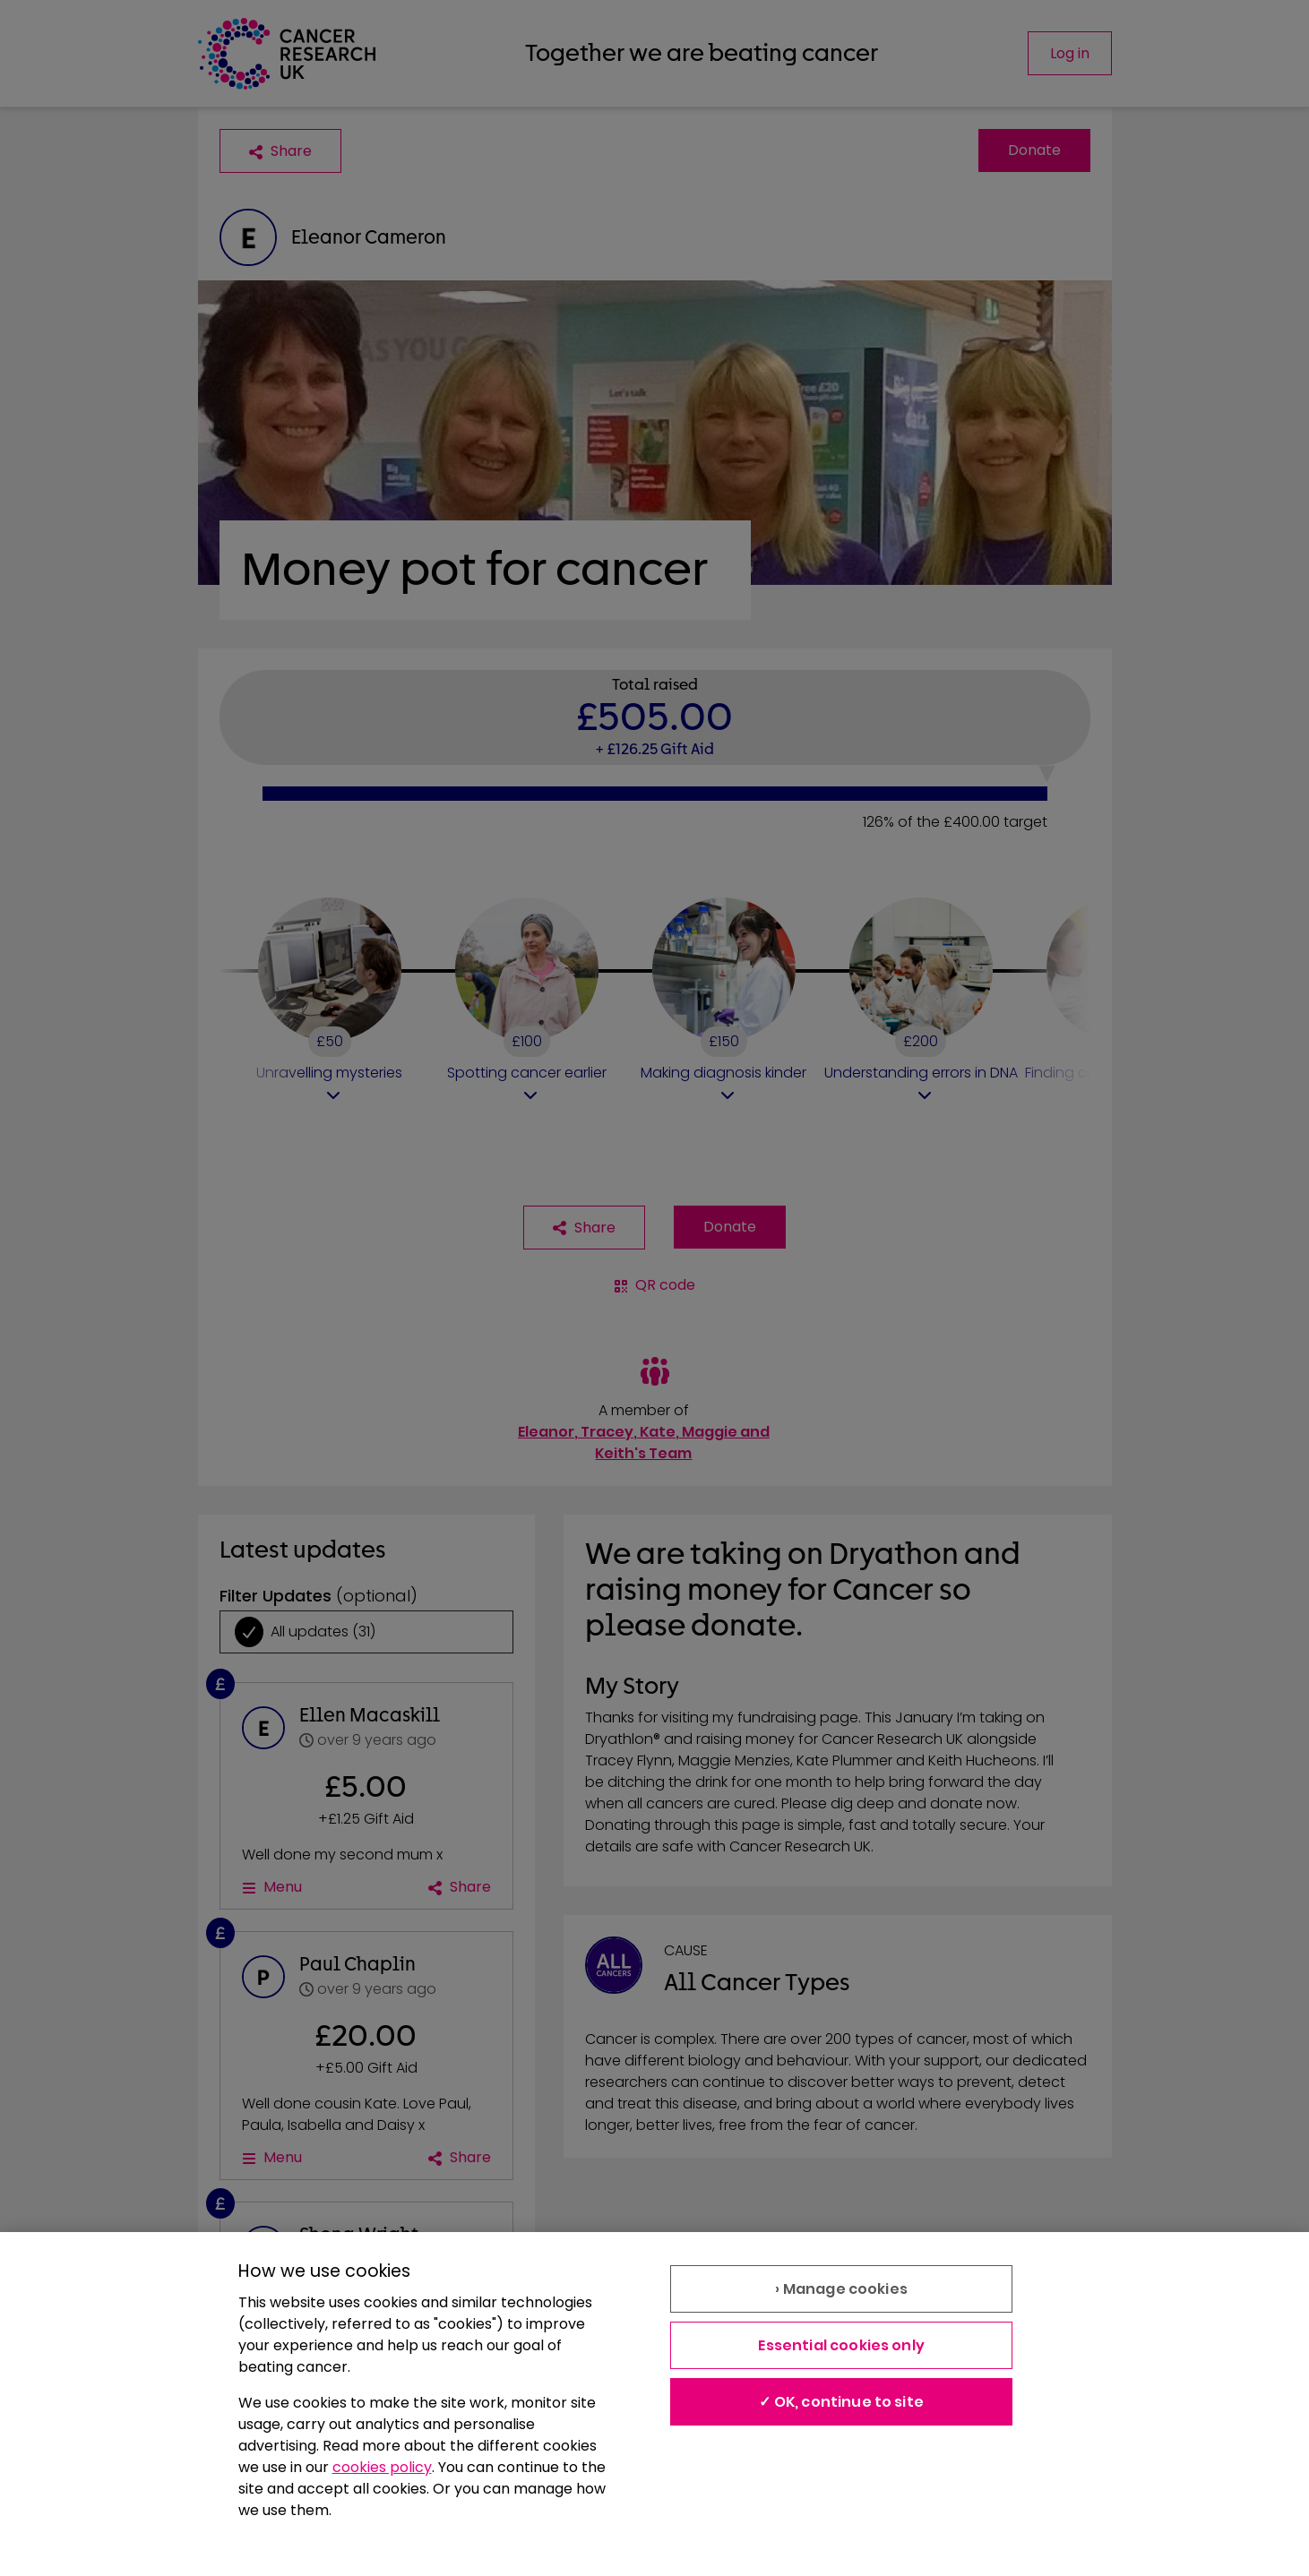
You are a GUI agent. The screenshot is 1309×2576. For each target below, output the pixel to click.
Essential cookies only (841, 2345)
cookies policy (382, 2467)
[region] (654, 2404)
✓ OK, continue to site (841, 2401)
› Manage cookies (841, 2289)
